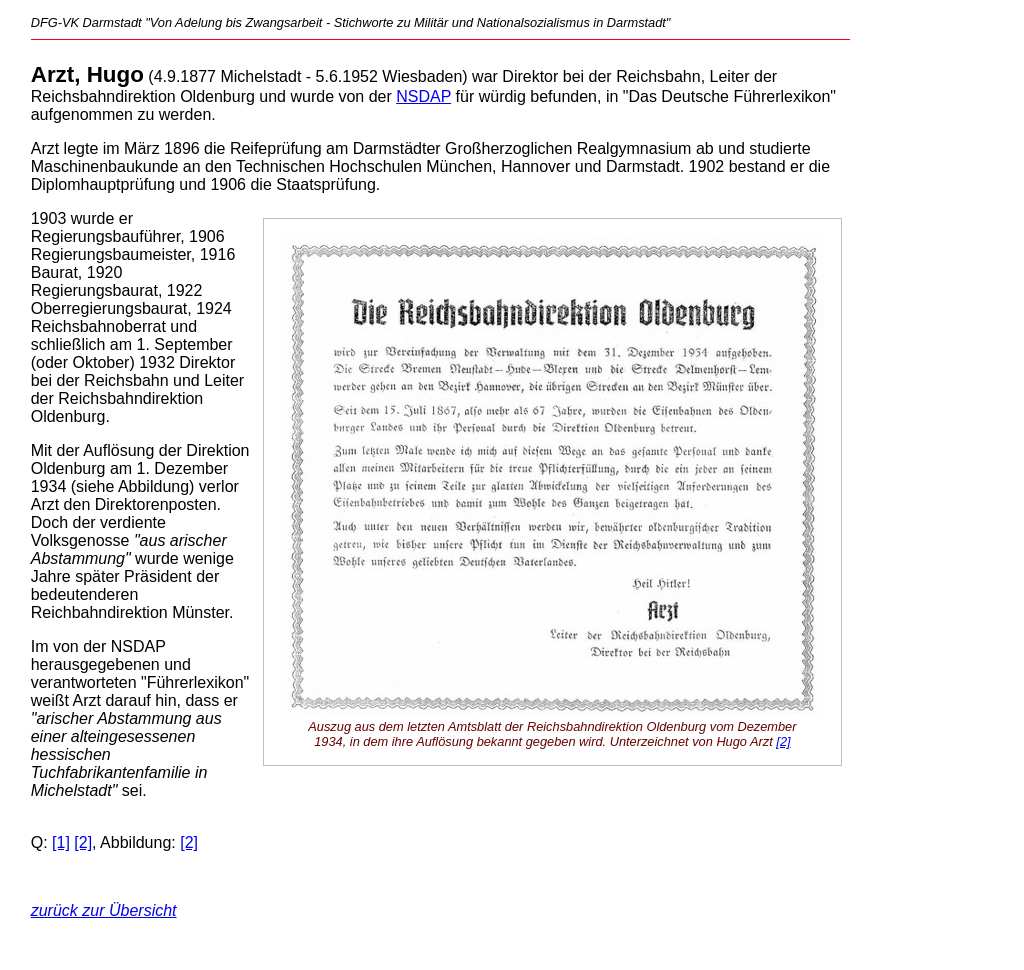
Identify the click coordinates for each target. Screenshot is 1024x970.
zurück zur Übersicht (104, 910)
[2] (783, 741)
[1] (61, 842)
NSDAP (423, 96)
